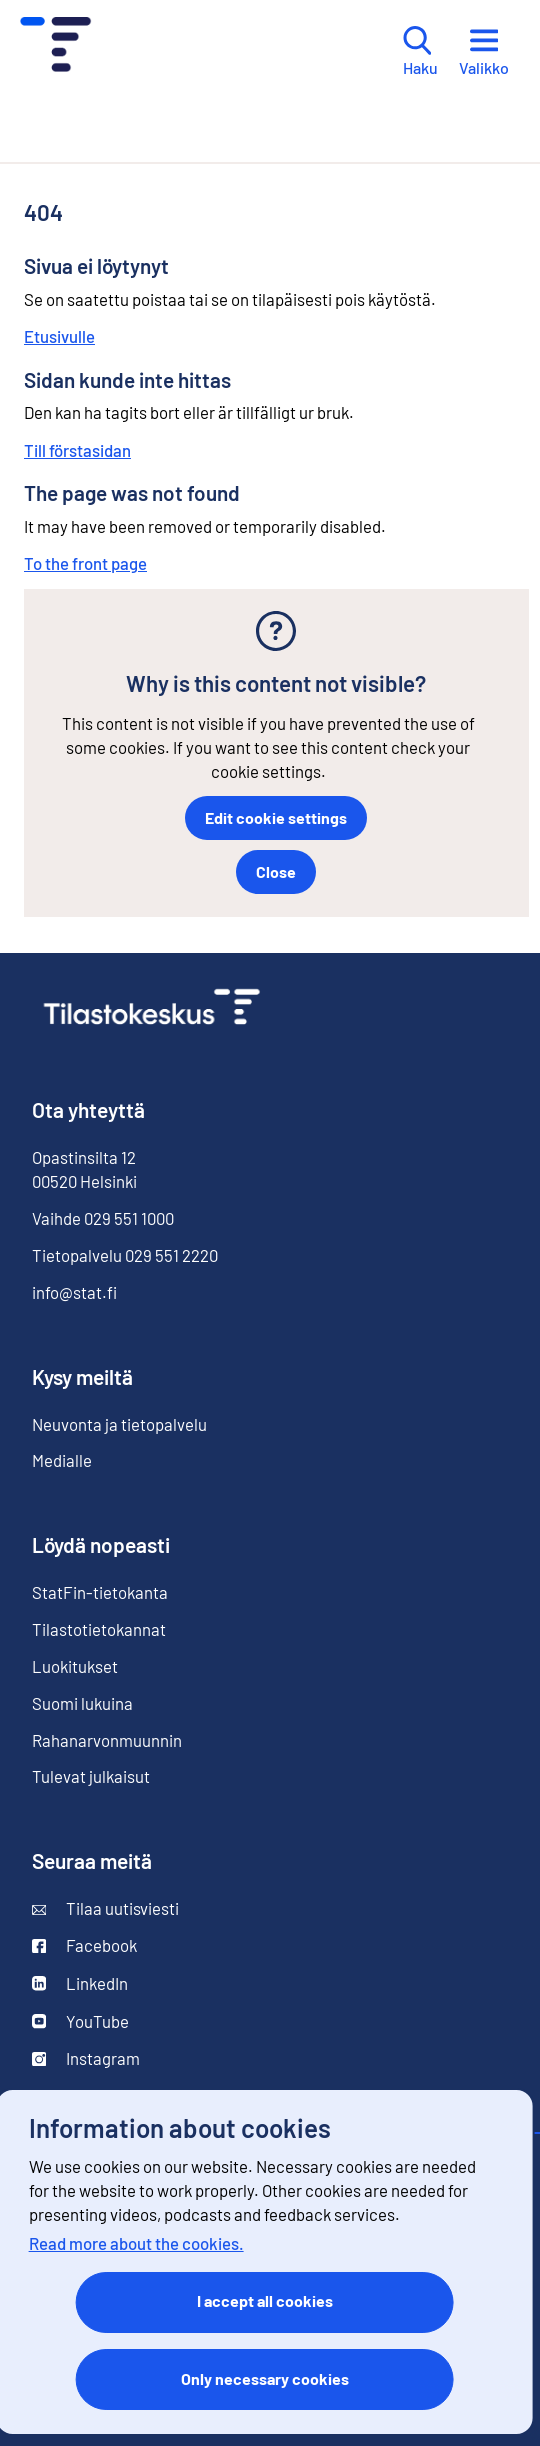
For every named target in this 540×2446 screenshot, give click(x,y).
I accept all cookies (265, 2300)
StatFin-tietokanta (100, 1592)
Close (276, 871)
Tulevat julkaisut (91, 1776)
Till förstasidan (77, 450)
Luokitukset (75, 1666)
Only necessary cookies (265, 2378)
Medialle (62, 1460)
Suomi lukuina (82, 1703)
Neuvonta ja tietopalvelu (119, 1424)
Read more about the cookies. (136, 2243)
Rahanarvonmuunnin (107, 1740)
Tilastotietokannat (99, 1629)
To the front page (85, 563)
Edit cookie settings (276, 817)
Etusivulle (59, 336)
